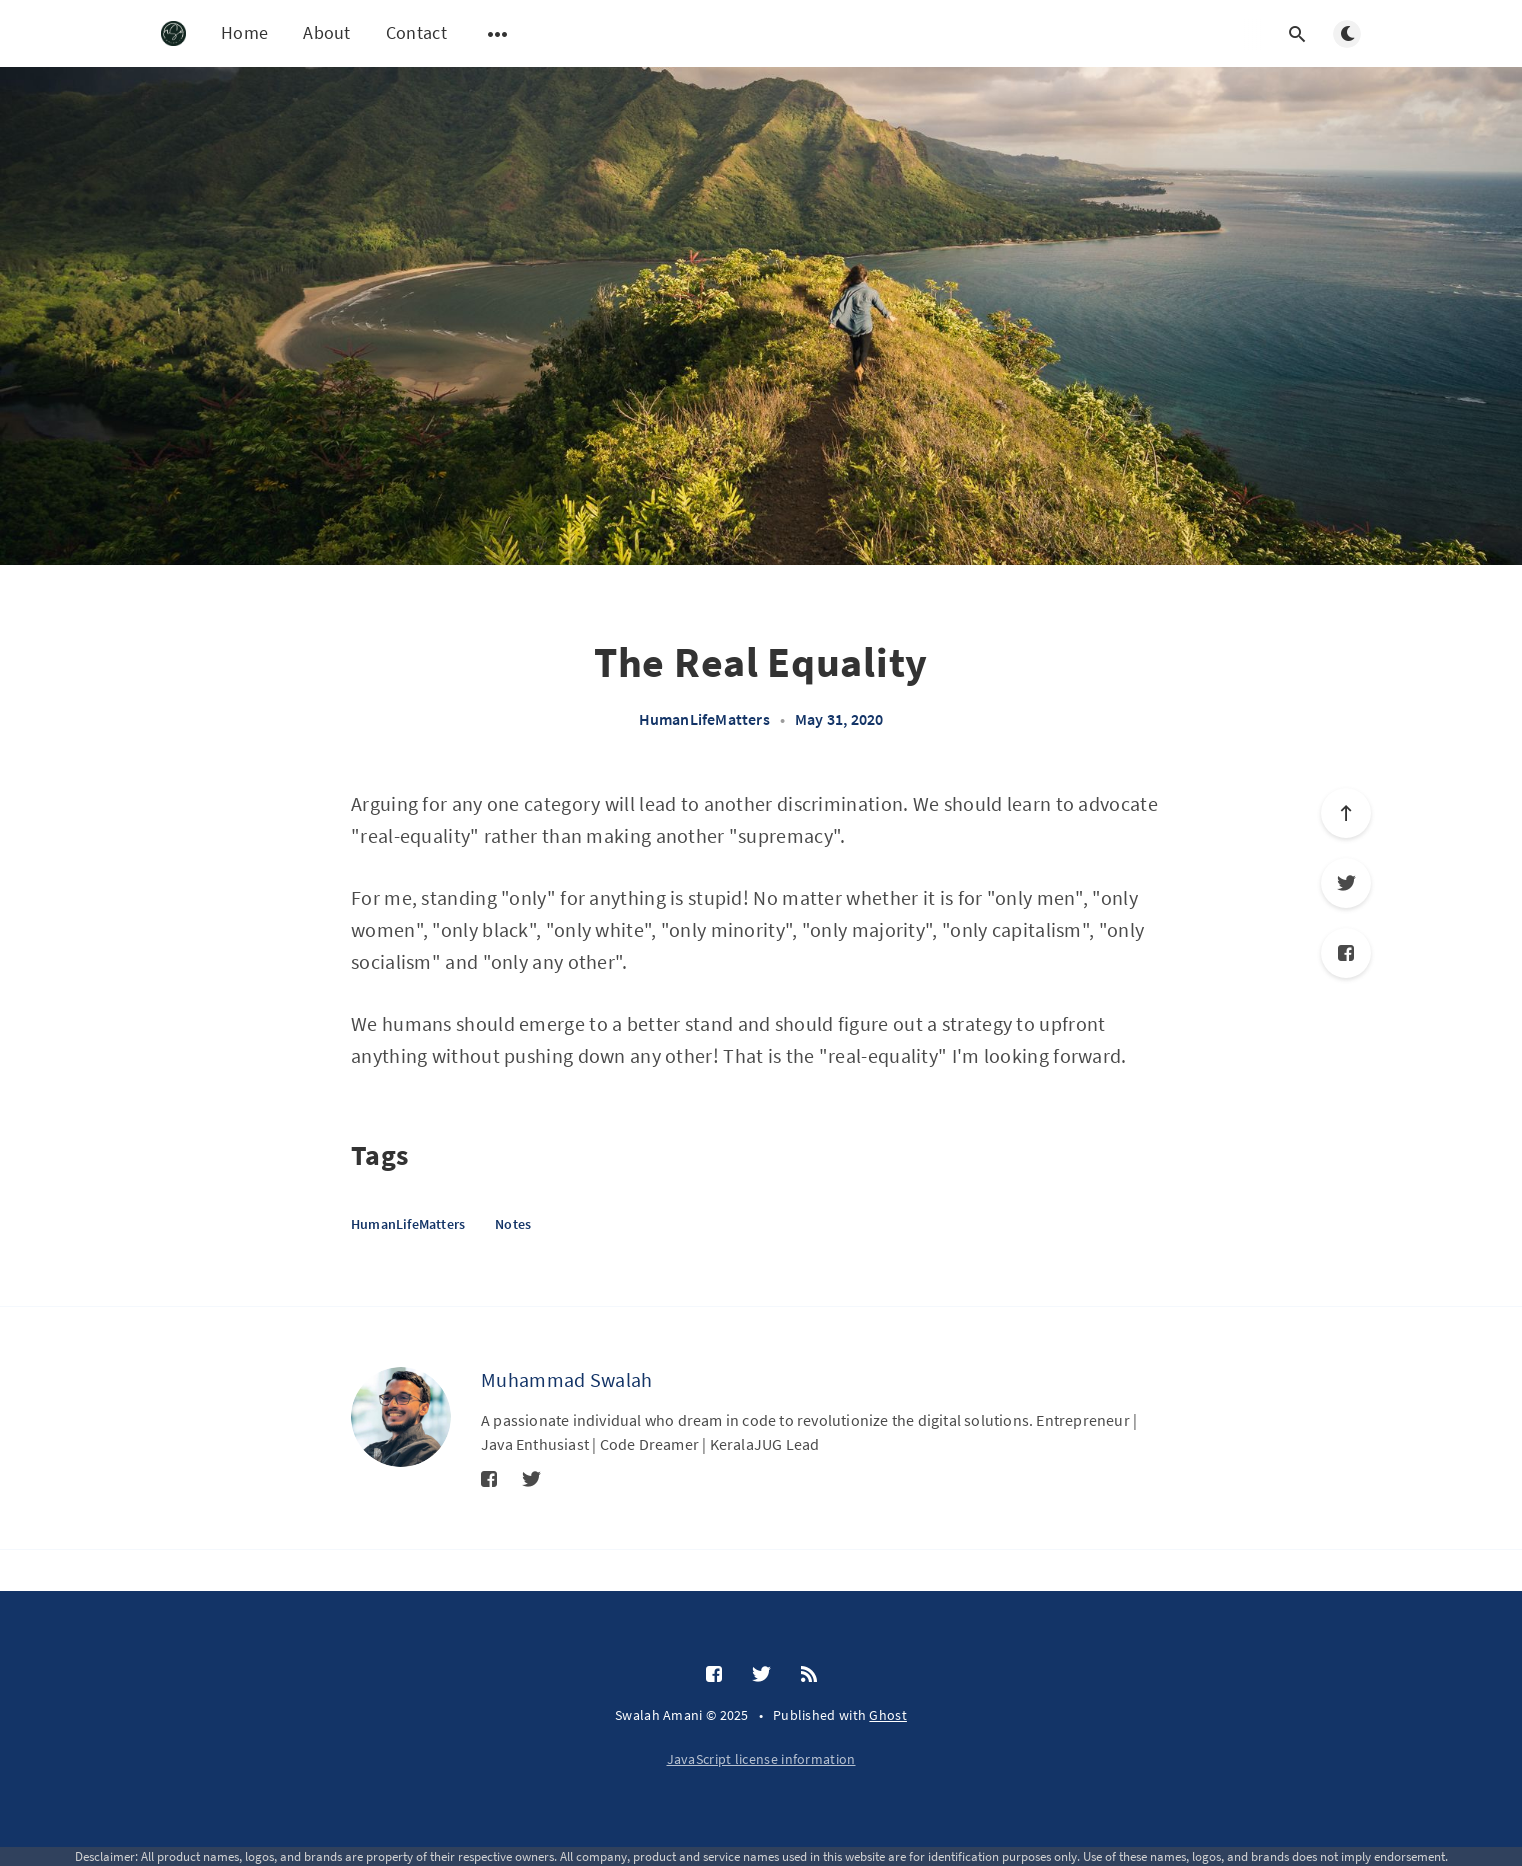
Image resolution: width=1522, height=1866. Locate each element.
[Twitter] (1346, 883)
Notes (513, 1224)
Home (244, 32)
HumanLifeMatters (704, 719)
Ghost (888, 1715)
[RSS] (809, 1675)
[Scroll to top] (1346, 813)
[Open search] (1297, 34)
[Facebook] (1346, 953)
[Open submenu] (498, 34)
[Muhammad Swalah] (401, 1417)
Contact (416, 32)
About (327, 32)
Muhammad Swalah (567, 1379)
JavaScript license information (761, 1759)
